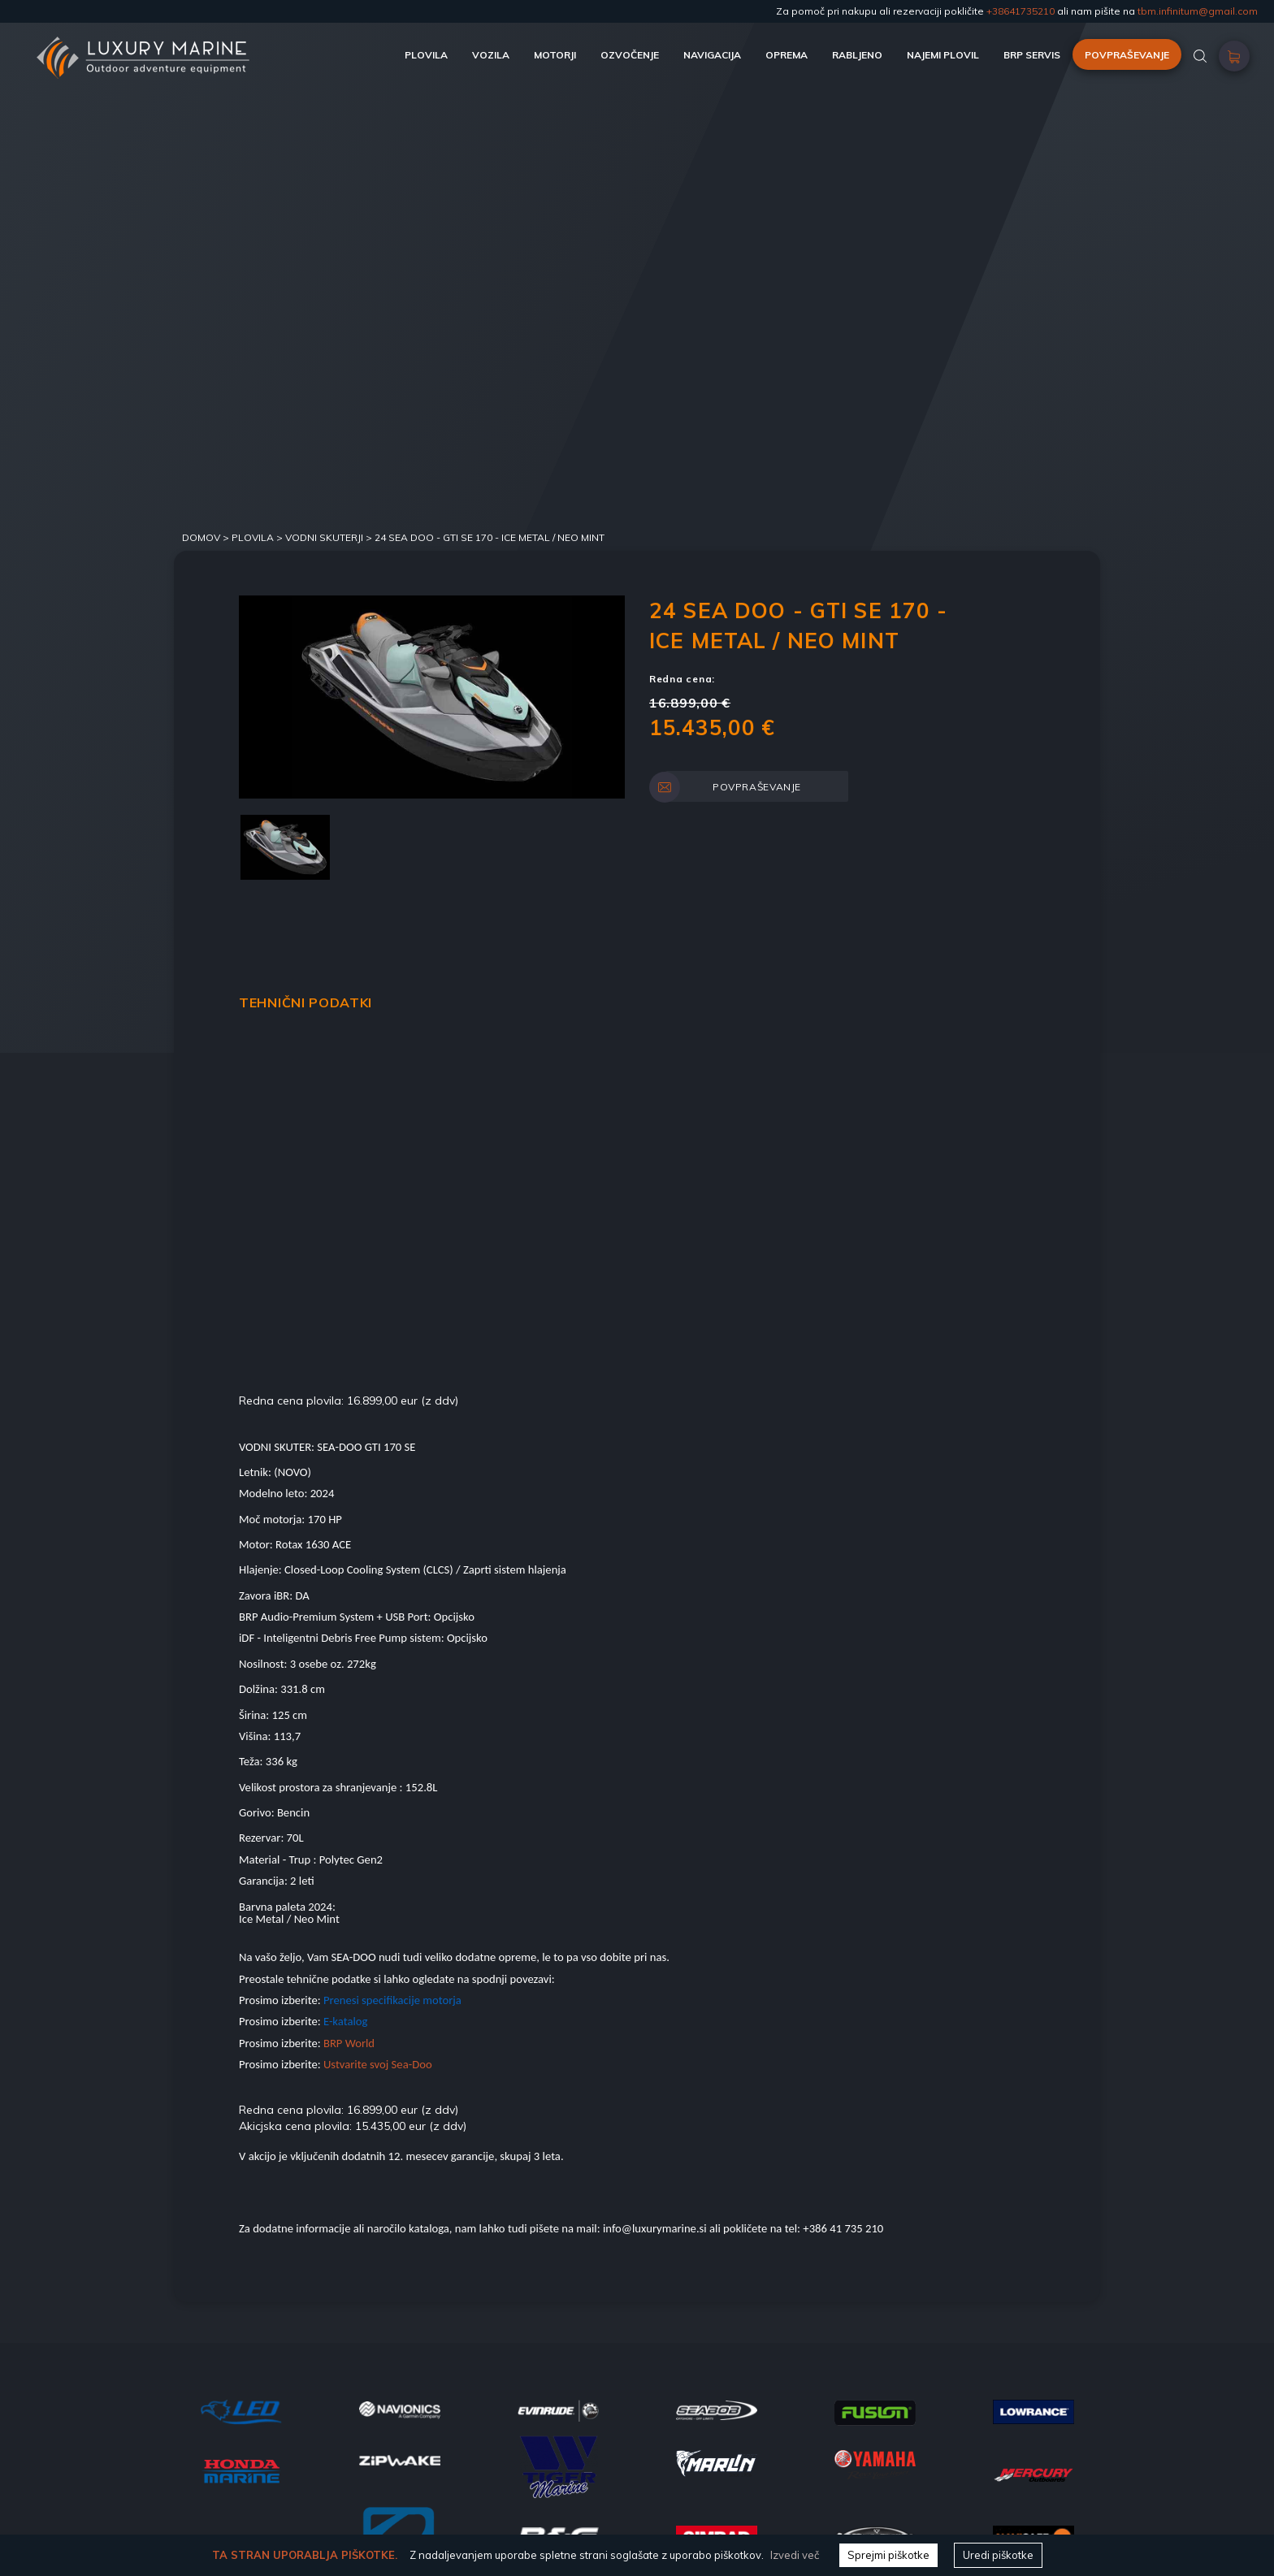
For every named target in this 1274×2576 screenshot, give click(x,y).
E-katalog (345, 2021)
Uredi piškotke (998, 2554)
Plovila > (258, 537)
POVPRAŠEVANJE (1127, 55)
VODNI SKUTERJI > (330, 537)
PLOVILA (426, 55)
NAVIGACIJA (712, 55)
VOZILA (490, 55)
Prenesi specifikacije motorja (392, 2000)
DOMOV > (207, 537)
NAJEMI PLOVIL (943, 55)
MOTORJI (555, 55)
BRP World (349, 2043)
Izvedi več (794, 2554)
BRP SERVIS (1031, 55)
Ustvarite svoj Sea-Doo (376, 2064)
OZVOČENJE (629, 55)
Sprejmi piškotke (888, 2554)
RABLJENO (857, 55)
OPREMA (786, 55)
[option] (432, 697)
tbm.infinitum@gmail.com (1198, 11)
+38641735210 (1020, 11)
